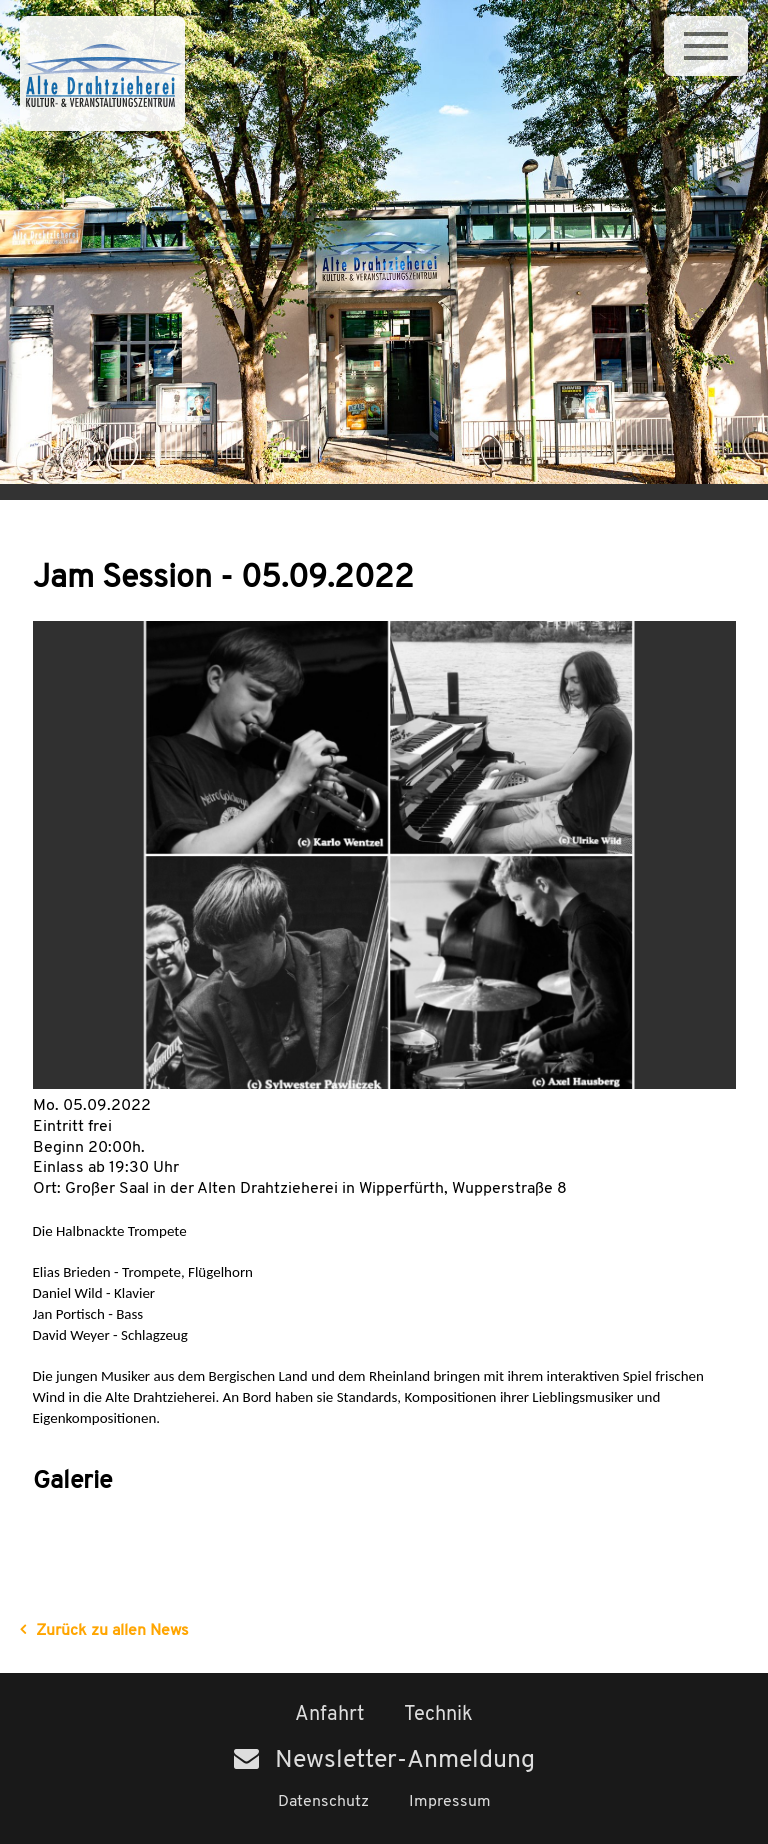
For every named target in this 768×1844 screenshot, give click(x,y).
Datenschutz (323, 1802)
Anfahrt (329, 1715)
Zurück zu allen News (112, 1631)
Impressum (450, 1802)
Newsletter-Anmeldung (384, 1760)
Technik (438, 1715)
